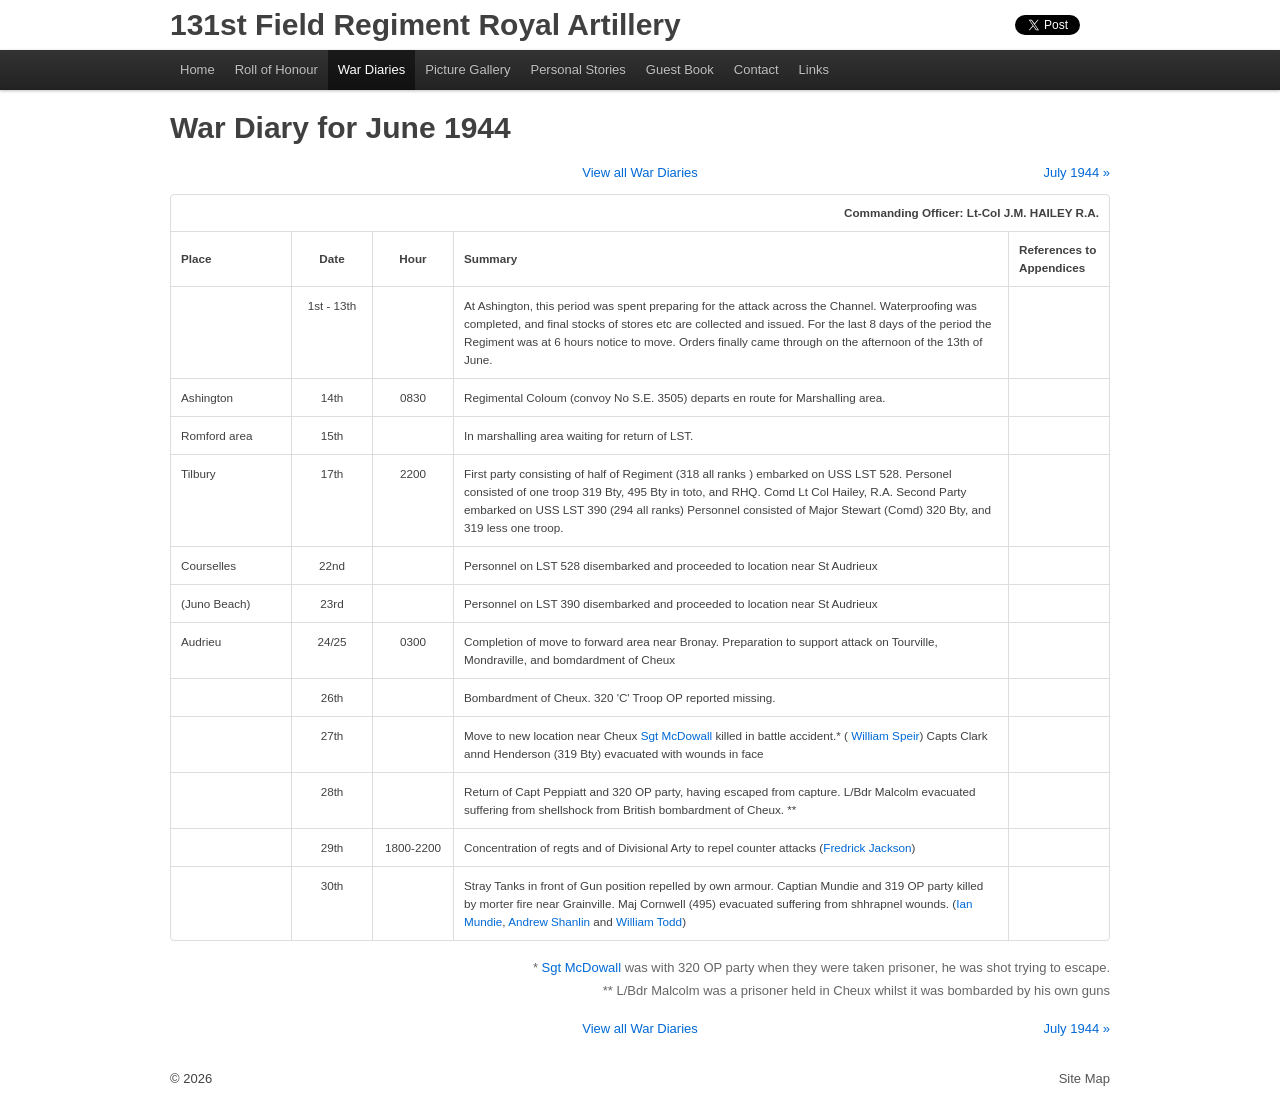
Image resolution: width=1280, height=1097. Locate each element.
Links (814, 69)
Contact (756, 69)
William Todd (649, 921)
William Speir (885, 735)
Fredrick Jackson (867, 847)
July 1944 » (1077, 172)
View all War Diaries (640, 172)
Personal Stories (577, 69)
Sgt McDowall (676, 735)
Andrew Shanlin (549, 921)
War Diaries (371, 69)
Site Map (1084, 1078)
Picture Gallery (467, 69)
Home (197, 69)
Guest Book (680, 69)
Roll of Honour (276, 69)
